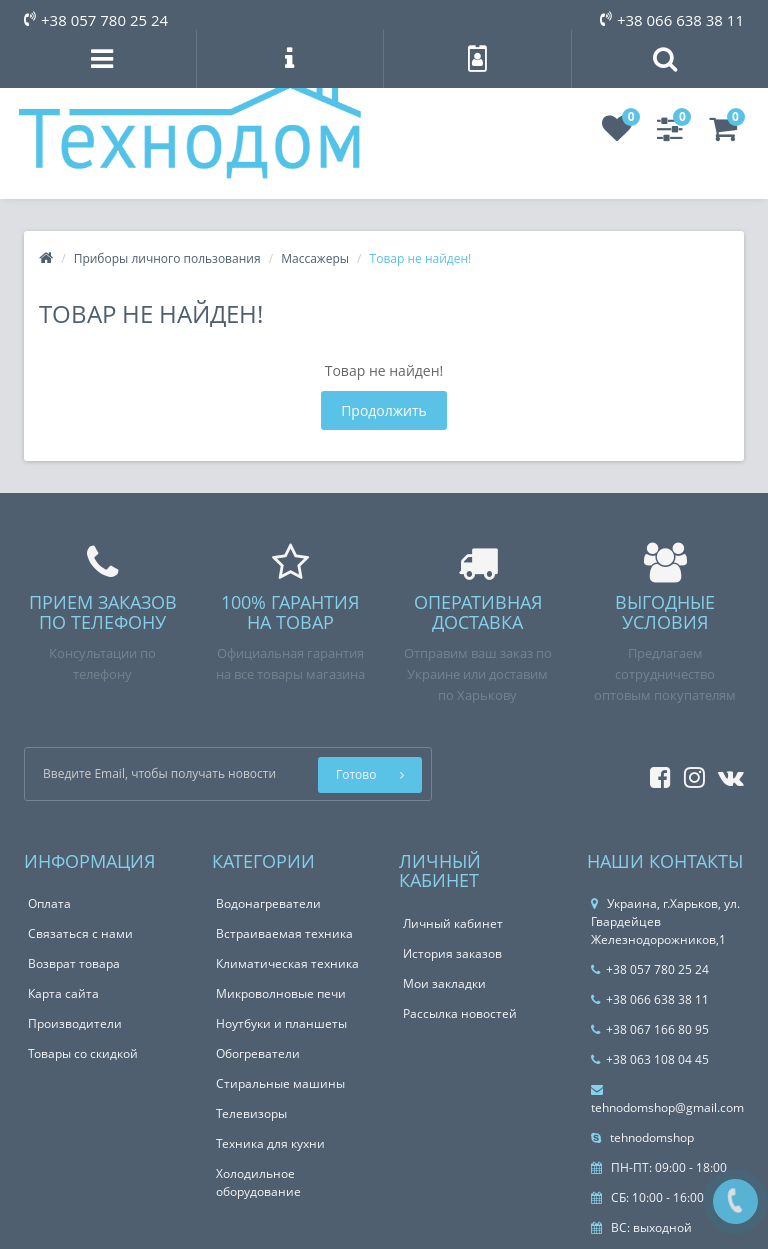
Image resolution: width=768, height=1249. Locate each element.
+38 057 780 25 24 (96, 20)
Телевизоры (251, 1113)
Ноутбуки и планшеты (281, 1023)
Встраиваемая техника (284, 933)
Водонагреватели (268, 903)
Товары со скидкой (83, 1053)
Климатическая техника (287, 963)
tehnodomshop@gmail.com (667, 1100)
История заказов (452, 953)
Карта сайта (63, 993)
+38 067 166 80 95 (650, 1029)
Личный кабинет (453, 923)
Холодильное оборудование (258, 1182)
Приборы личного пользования (167, 258)
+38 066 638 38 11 (672, 20)
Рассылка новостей (460, 1013)
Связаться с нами (80, 933)
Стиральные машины (280, 1083)
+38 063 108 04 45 (650, 1059)
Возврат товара (74, 963)
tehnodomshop (642, 1137)
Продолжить (384, 410)
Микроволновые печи (281, 993)
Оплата (49, 903)
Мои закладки (444, 983)
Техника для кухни (270, 1143)
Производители (75, 1023)
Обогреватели (258, 1053)
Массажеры (315, 258)
